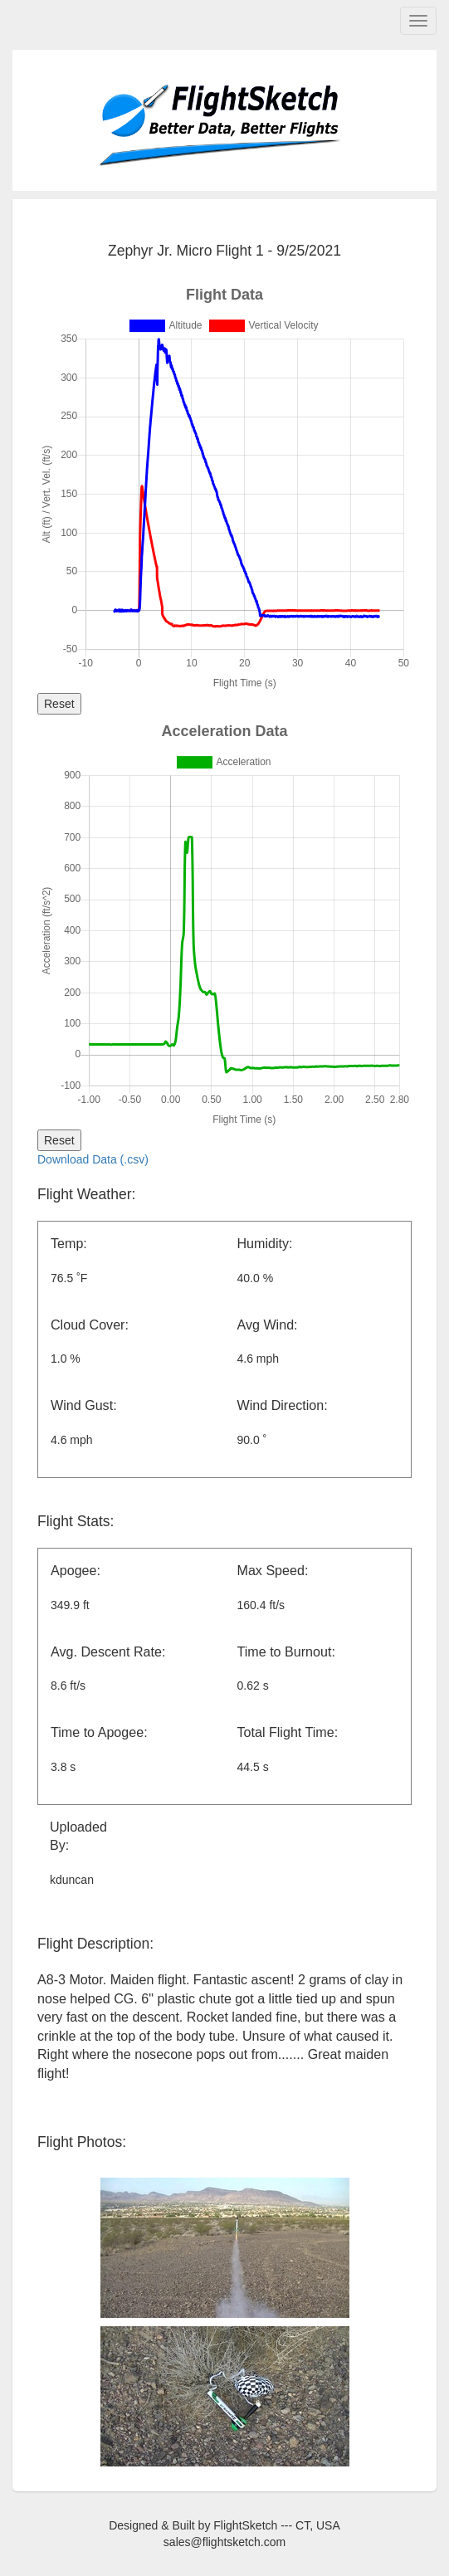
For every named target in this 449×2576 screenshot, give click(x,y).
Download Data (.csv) (93, 1159)
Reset (59, 703)
